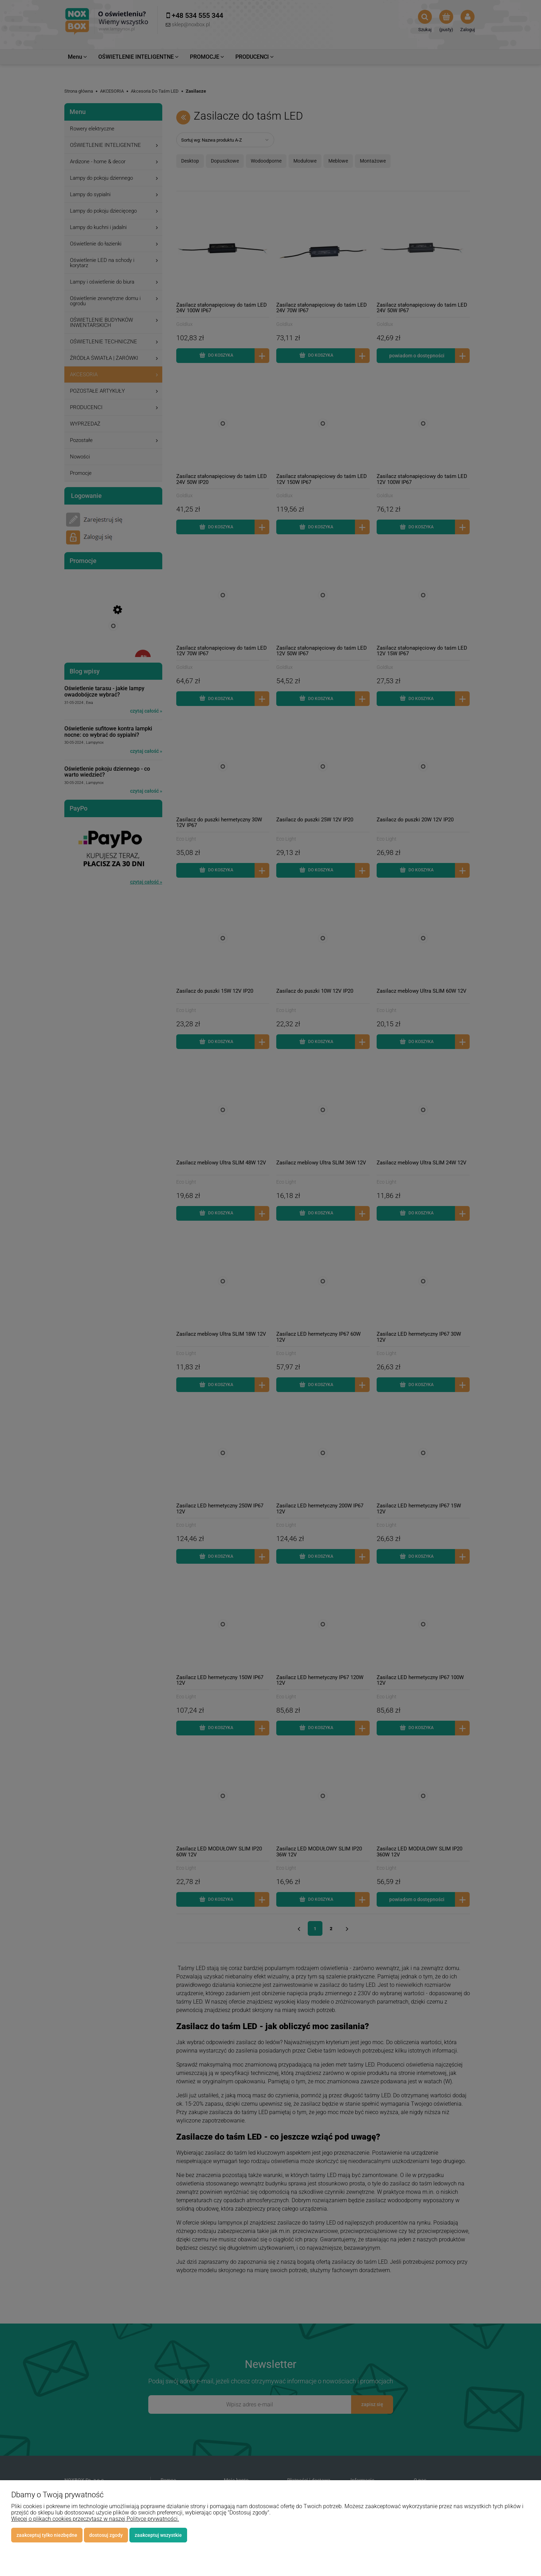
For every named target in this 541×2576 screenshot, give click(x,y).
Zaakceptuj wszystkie (158, 2535)
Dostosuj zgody (106, 2535)
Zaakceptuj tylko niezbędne (46, 2535)
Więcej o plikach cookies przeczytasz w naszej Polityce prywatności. (95, 2519)
